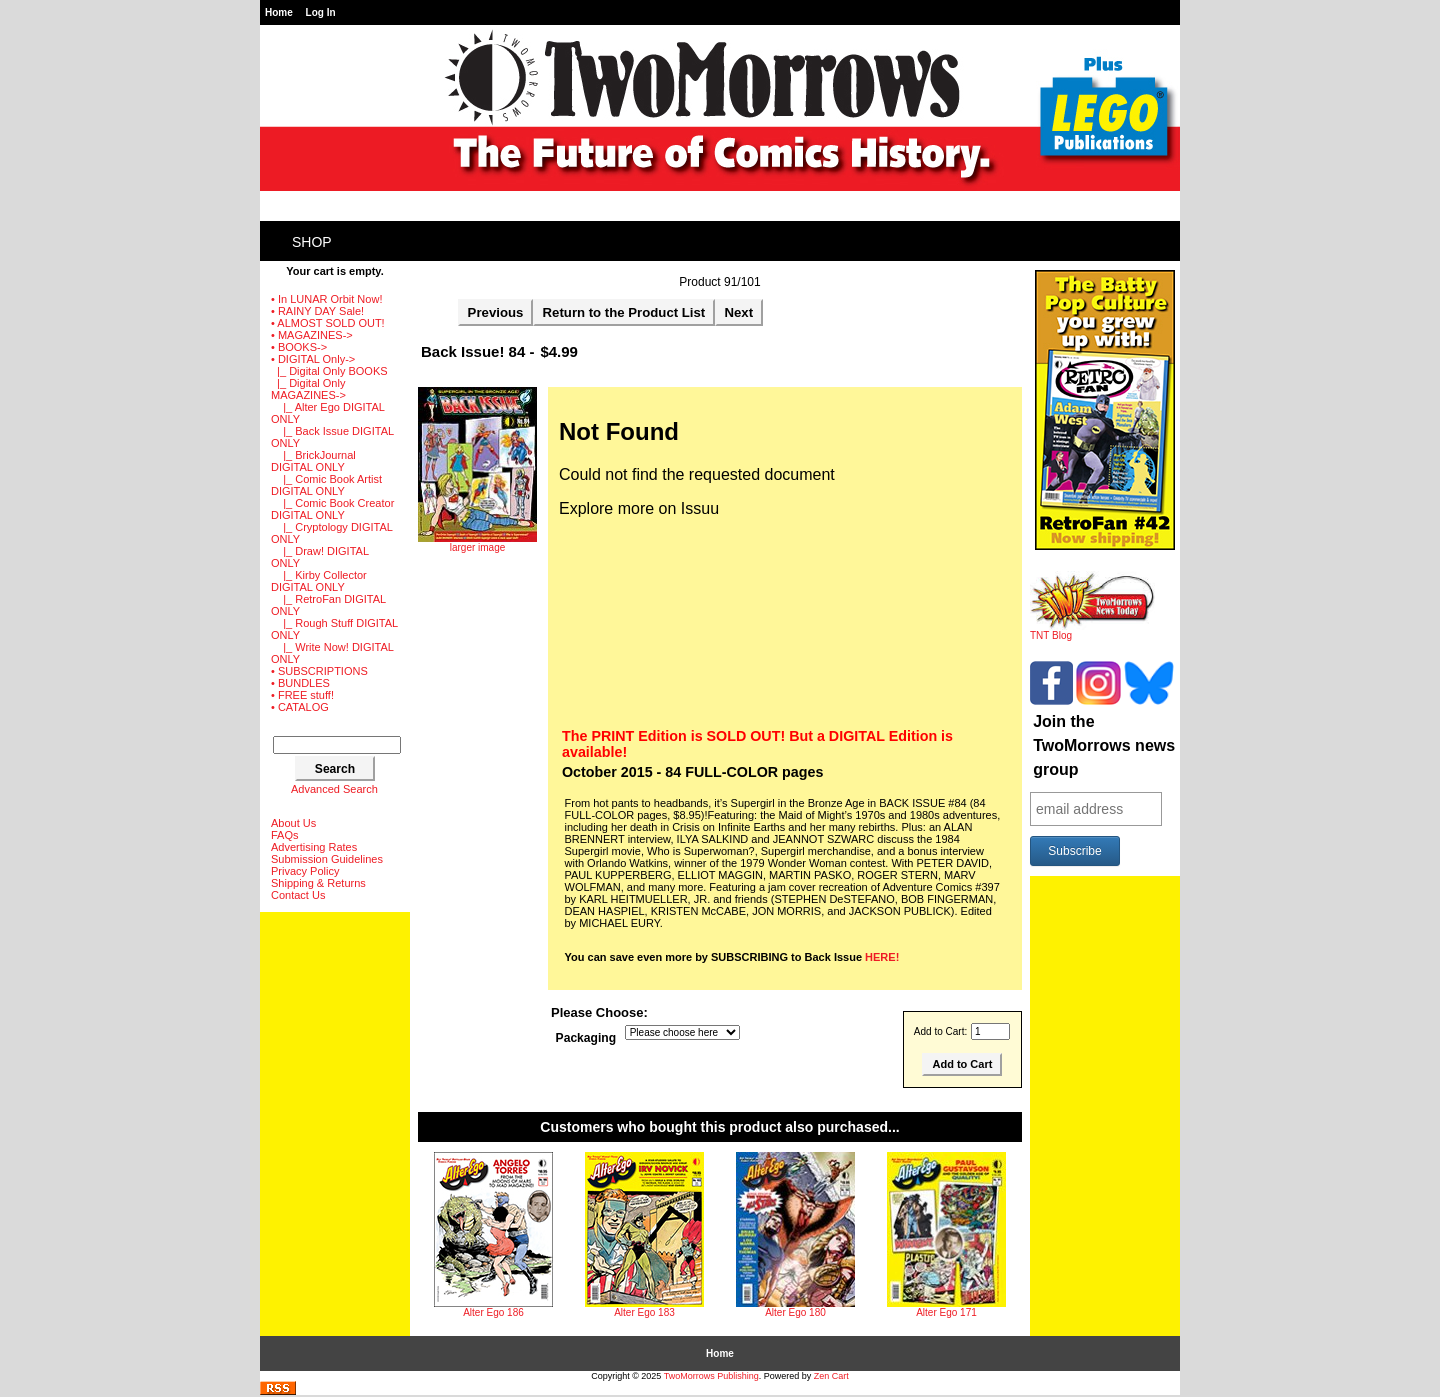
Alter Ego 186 (493, 1312)
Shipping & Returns (318, 883)
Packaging (586, 1038)
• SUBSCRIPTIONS (319, 671)
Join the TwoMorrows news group (1104, 745)
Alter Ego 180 (795, 1312)
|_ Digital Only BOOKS (329, 371)
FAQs (285, 835)
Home (279, 12)
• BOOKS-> (299, 347)
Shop (312, 242)
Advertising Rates (314, 847)
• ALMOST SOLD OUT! (328, 323)
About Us (293, 823)
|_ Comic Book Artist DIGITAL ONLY (326, 485)
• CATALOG (300, 707)
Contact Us (298, 895)
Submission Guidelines (327, 859)
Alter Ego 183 (644, 1312)
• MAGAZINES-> (312, 335)
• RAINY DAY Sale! (317, 311)
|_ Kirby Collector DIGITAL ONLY (319, 581)
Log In (321, 12)
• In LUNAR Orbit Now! (326, 299)
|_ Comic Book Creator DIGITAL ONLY (332, 509)
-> (313, 359)
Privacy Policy (305, 871)
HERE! (882, 957)
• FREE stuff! (302, 695)
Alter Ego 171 (946, 1312)
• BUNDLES (300, 683)
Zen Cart (831, 1376)
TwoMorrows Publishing (711, 1376)
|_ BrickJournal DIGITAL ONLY (313, 461)
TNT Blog (1092, 631)
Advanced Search (334, 789)
